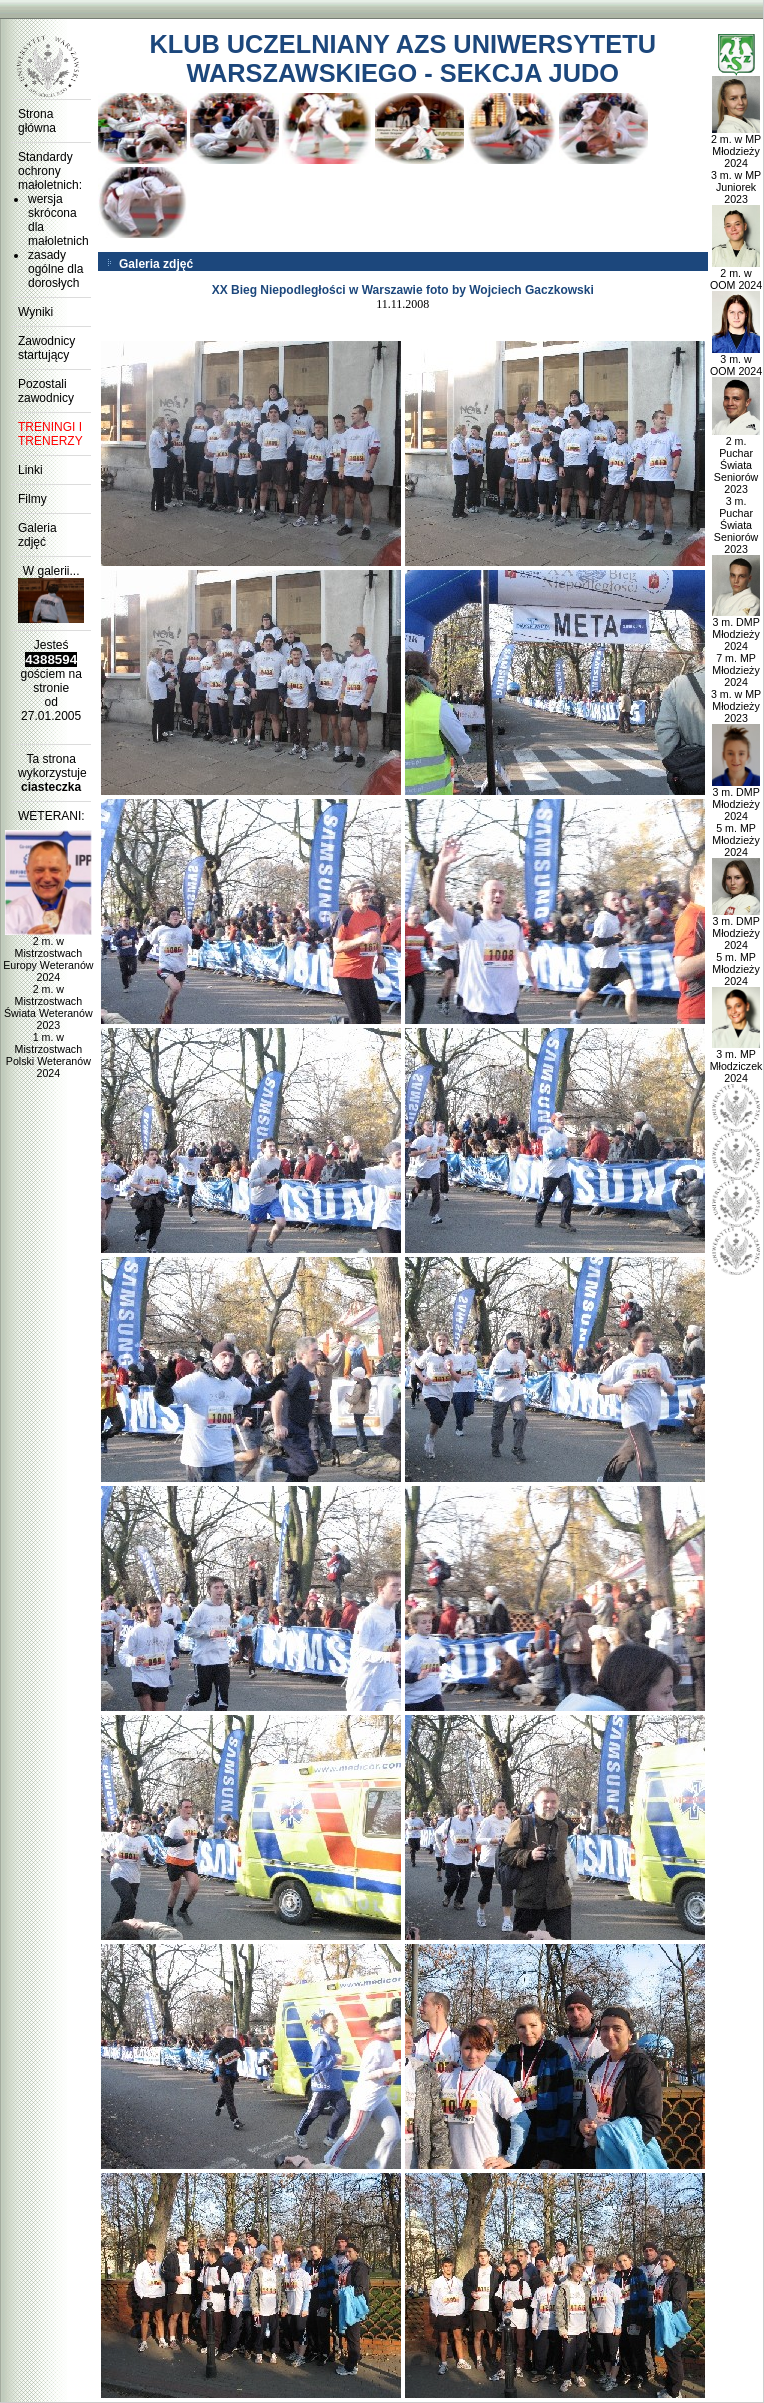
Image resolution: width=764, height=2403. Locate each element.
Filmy (32, 499)
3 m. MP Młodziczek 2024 (736, 1061)
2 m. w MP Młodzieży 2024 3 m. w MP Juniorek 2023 (736, 164)
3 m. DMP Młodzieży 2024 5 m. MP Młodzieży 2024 (736, 817)
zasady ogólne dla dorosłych (55, 269)
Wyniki (35, 312)
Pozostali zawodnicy (46, 391)
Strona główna (37, 121)
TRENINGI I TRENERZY (50, 434)
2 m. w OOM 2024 (736, 274)
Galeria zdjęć (37, 535)
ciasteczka (51, 787)
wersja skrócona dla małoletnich (56, 220)
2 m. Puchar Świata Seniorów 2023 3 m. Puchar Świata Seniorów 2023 (736, 490)
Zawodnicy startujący (46, 348)
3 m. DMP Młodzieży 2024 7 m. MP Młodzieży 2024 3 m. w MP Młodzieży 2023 (736, 665)
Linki (30, 470)
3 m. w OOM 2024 (736, 360)
